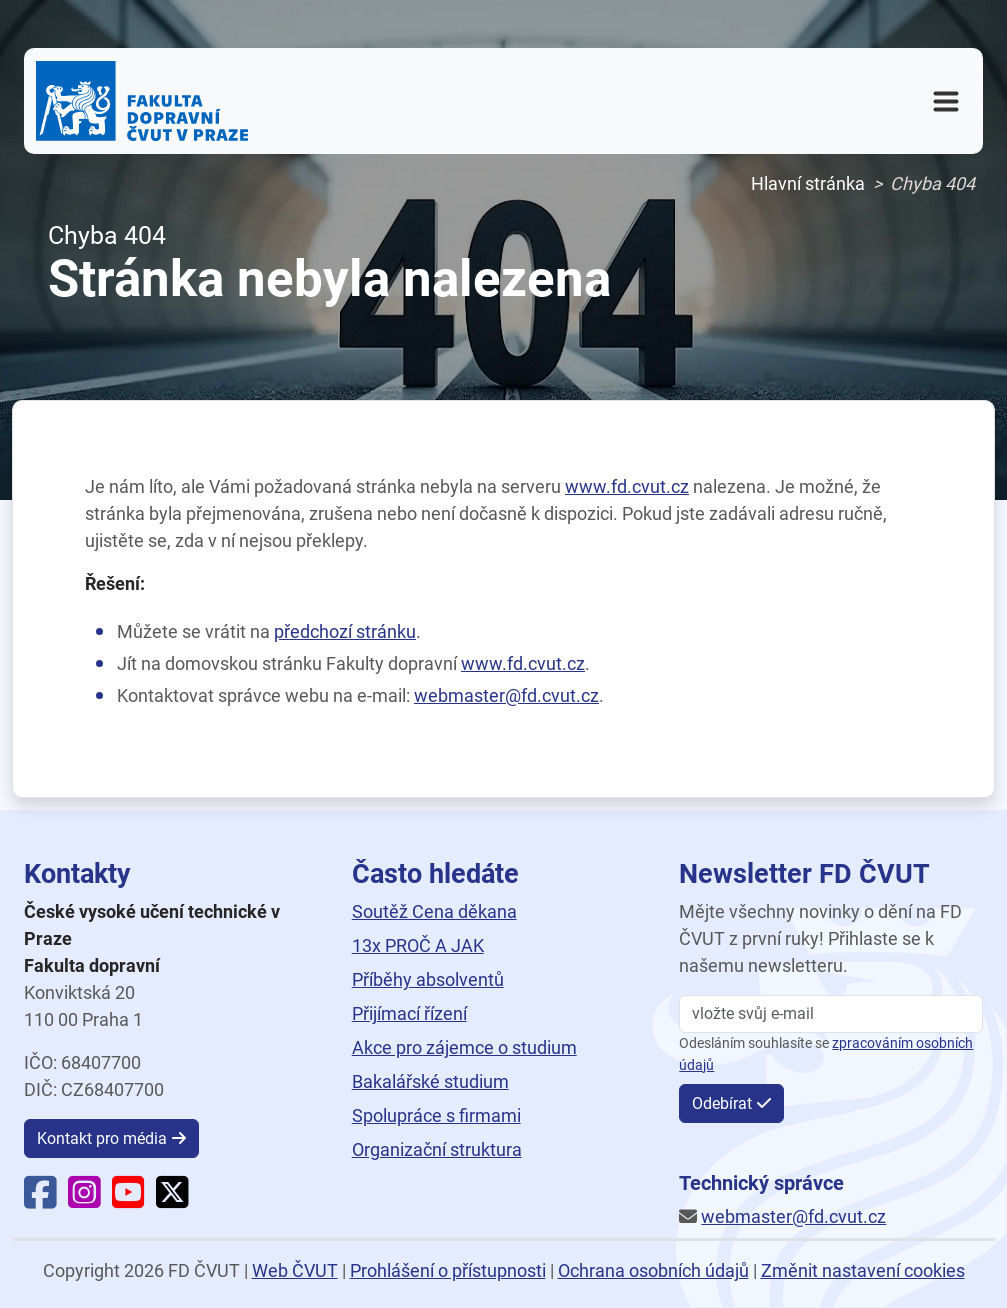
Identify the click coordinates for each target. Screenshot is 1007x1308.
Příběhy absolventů (428, 979)
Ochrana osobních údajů (653, 1270)
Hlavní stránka (808, 183)
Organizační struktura (437, 1149)
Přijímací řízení (409, 1013)
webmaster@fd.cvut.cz (506, 695)
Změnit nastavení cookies (863, 1270)
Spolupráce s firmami (436, 1115)
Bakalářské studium (430, 1081)
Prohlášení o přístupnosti (448, 1270)
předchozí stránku (345, 631)
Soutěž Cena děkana (434, 911)
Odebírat (722, 1103)
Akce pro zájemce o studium (464, 1047)
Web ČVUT (295, 1270)
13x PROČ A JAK (418, 945)
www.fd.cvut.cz (627, 486)
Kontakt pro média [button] (102, 1138)
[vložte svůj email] (831, 1014)
